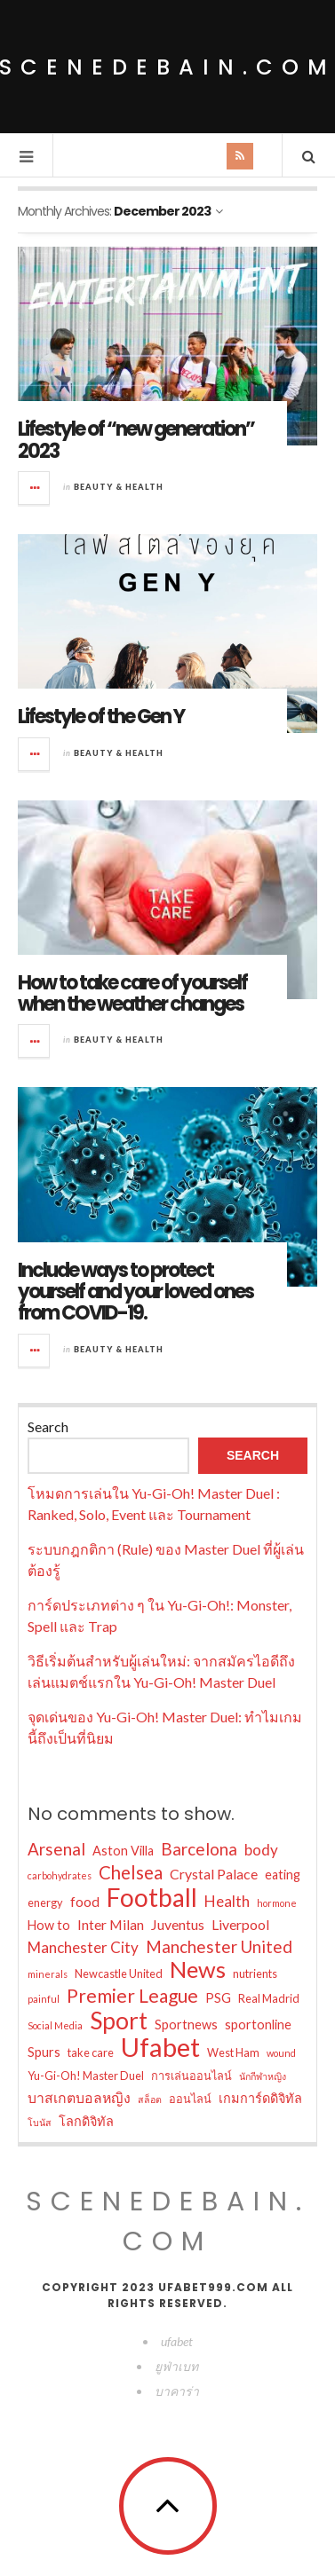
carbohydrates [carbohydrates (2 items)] (60, 1875)
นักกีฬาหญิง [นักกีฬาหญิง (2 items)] (262, 2076)
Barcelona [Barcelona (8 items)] (199, 1849)
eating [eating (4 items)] (282, 1874)
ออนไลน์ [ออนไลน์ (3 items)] (190, 2099)
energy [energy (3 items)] (45, 1902)
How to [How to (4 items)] (49, 1925)
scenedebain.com (168, 2221)
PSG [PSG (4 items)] (218, 1997)
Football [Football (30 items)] (152, 1897)
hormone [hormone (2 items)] (277, 1903)
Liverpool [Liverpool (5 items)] (240, 1924)
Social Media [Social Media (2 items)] (55, 2025)
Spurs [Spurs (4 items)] (44, 2052)
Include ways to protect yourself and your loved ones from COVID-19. (135, 1291)
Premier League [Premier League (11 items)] (132, 1995)
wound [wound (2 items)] (281, 2053)
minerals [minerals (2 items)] (48, 1974)
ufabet (177, 2341)
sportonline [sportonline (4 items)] (258, 2024)
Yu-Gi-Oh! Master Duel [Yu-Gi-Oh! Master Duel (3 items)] (86, 2075)
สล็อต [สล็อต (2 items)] (150, 2099)
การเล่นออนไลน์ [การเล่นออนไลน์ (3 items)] (191, 2075)
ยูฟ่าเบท (176, 2366)
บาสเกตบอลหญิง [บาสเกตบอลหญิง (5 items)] (79, 2097)
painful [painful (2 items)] (44, 1999)
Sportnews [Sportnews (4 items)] (186, 2024)
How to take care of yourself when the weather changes (132, 993)
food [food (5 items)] (85, 1901)
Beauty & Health (119, 487)
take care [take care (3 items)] (91, 2052)
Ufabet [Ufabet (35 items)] (160, 2047)
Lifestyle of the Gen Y (101, 716)
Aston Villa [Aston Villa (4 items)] (123, 1850)
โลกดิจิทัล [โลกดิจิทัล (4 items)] (86, 2121)
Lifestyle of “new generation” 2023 (136, 439)
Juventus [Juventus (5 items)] (177, 1924)
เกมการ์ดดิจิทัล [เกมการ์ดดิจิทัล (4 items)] (260, 2098)
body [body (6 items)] (261, 1849)
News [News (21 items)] (198, 1969)
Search (48, 1426)
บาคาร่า (177, 2391)
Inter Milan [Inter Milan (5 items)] (110, 1924)
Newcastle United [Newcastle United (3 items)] (119, 1973)
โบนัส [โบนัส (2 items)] (40, 2122)
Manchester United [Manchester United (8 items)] (219, 1946)
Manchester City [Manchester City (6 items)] (83, 1947)
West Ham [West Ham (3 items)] (233, 2052)
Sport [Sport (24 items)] (119, 2020)
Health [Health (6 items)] (227, 1901)
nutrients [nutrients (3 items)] (255, 1973)
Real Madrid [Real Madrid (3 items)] (268, 1998)
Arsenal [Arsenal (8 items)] (56, 1849)
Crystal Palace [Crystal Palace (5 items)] (214, 1873)
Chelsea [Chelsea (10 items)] (131, 1872)
